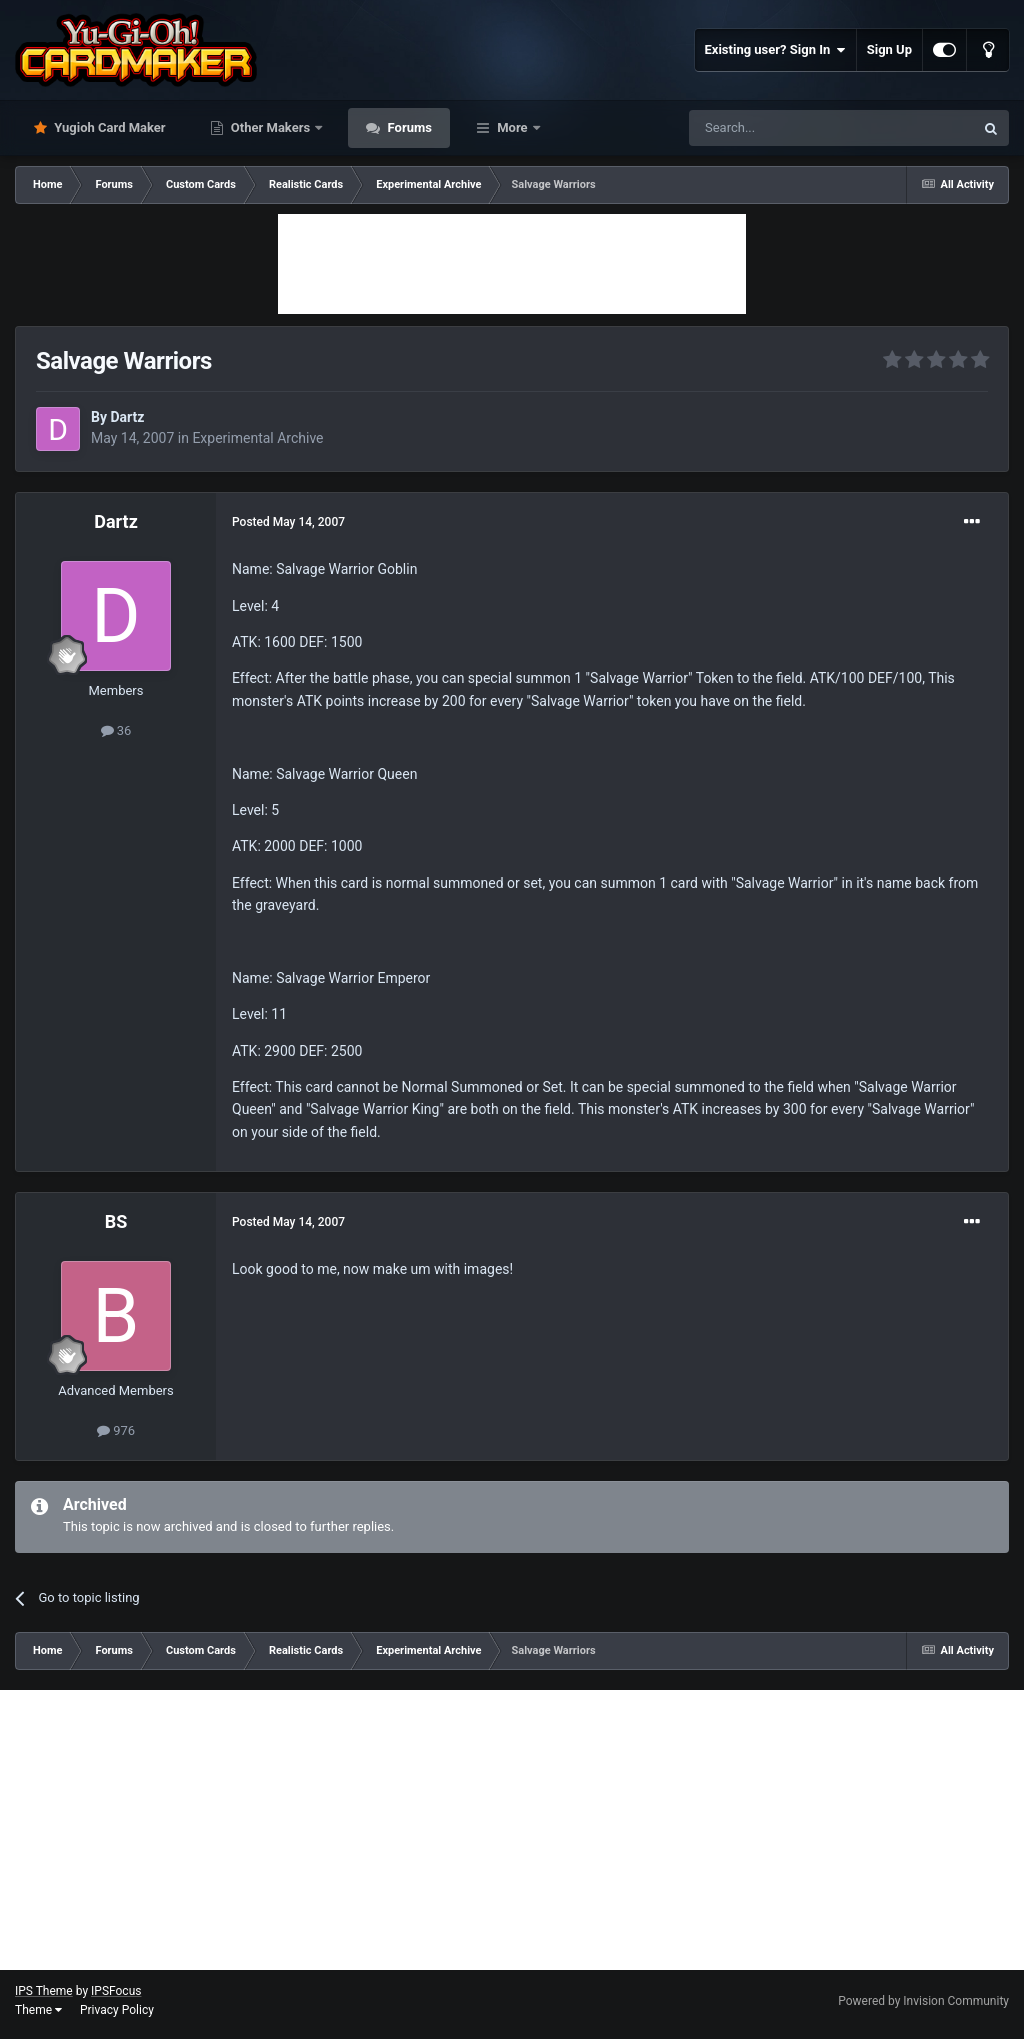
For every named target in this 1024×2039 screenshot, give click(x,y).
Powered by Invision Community (923, 2001)
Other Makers (271, 127)
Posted (288, 522)
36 (116, 730)
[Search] (784, 128)
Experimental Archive (257, 438)
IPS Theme (44, 1991)
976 (116, 1430)
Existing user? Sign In (775, 50)
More (512, 127)
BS (116, 1221)
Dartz (127, 417)
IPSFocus (116, 1991)
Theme (38, 2010)
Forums (408, 127)
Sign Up (889, 49)
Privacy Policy (117, 2010)
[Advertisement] (512, 264)
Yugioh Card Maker (108, 127)
